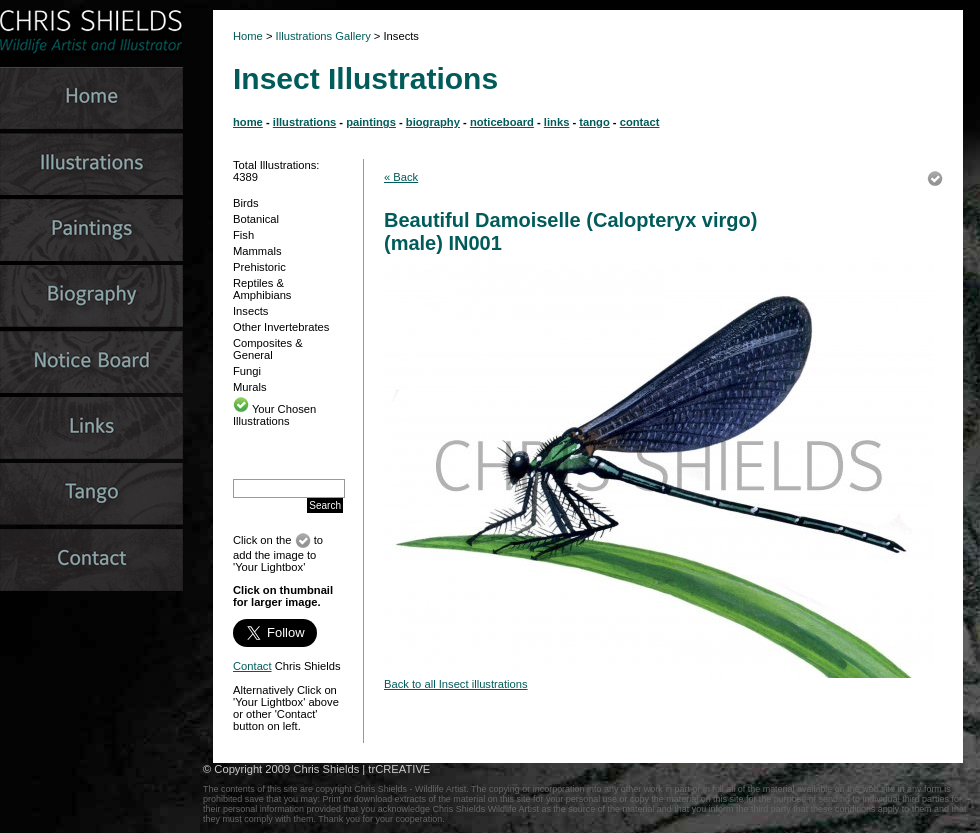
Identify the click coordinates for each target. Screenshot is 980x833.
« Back (401, 177)
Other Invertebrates (281, 327)
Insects (250, 311)
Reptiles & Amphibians (262, 289)
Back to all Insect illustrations (456, 684)
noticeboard (502, 122)
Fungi (247, 371)
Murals (250, 387)
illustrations (304, 122)
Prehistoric (259, 267)
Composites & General (268, 349)
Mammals (257, 251)
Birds (246, 203)
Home (248, 36)
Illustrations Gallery (322, 36)
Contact (252, 666)
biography (433, 122)
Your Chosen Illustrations (274, 415)
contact (640, 122)
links (557, 122)
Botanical (256, 219)
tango (594, 122)
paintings (371, 122)
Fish (243, 235)
